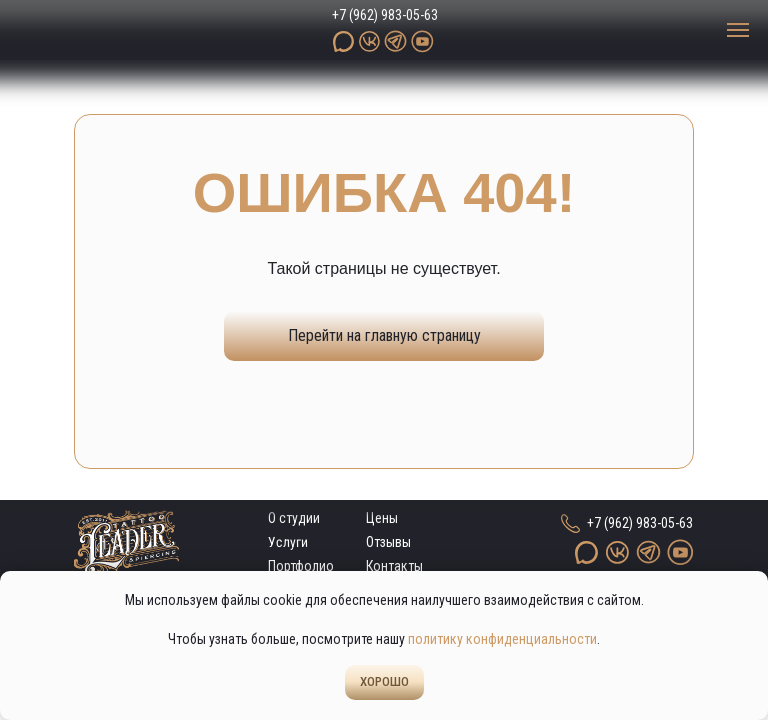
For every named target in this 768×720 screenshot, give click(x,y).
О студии (294, 518)
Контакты (394, 566)
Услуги (288, 542)
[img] (115, 30)
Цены (382, 518)
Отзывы (388, 542)
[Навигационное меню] (738, 30)
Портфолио (301, 566)
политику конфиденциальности (502, 639)
